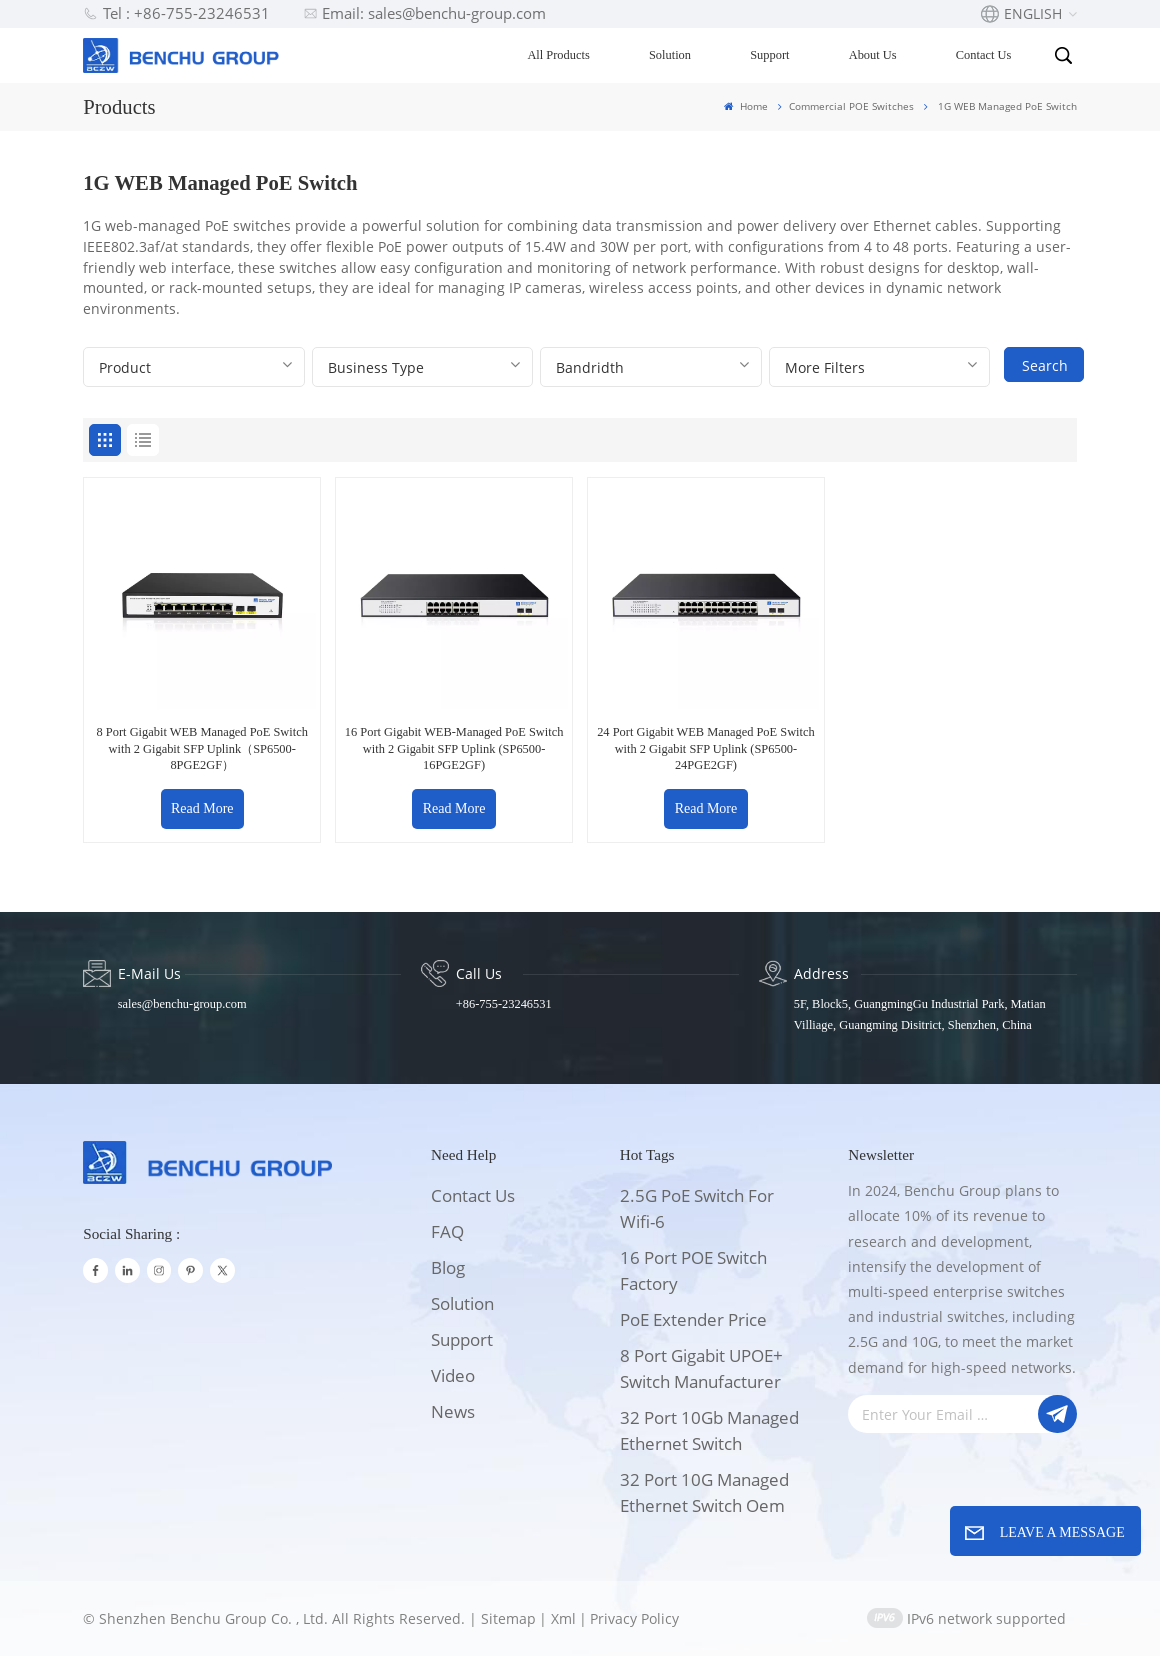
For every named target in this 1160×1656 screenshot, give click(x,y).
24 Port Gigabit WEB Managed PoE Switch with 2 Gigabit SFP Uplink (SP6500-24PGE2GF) (706, 748)
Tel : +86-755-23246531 (176, 13)
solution (462, 1303)
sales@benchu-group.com (182, 1004)
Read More (202, 808)
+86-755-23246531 (504, 1004)
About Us (873, 55)
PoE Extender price (693, 1319)
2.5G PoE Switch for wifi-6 (697, 1208)
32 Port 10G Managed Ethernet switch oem (704, 1492)
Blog (448, 1267)
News (453, 1411)
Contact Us (983, 55)
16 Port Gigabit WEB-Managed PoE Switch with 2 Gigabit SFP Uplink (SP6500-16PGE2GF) (454, 748)
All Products (558, 55)
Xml (563, 1618)
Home (746, 106)
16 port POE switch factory (693, 1270)
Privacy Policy (634, 1618)
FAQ (447, 1231)
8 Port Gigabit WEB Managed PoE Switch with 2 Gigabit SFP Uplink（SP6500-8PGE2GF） (202, 748)
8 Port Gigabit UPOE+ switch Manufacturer (701, 1368)
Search (1045, 365)
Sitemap (508, 1618)
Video (453, 1375)
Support (769, 55)
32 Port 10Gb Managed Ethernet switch (709, 1430)
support (462, 1339)
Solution (670, 55)
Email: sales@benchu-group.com (424, 13)
